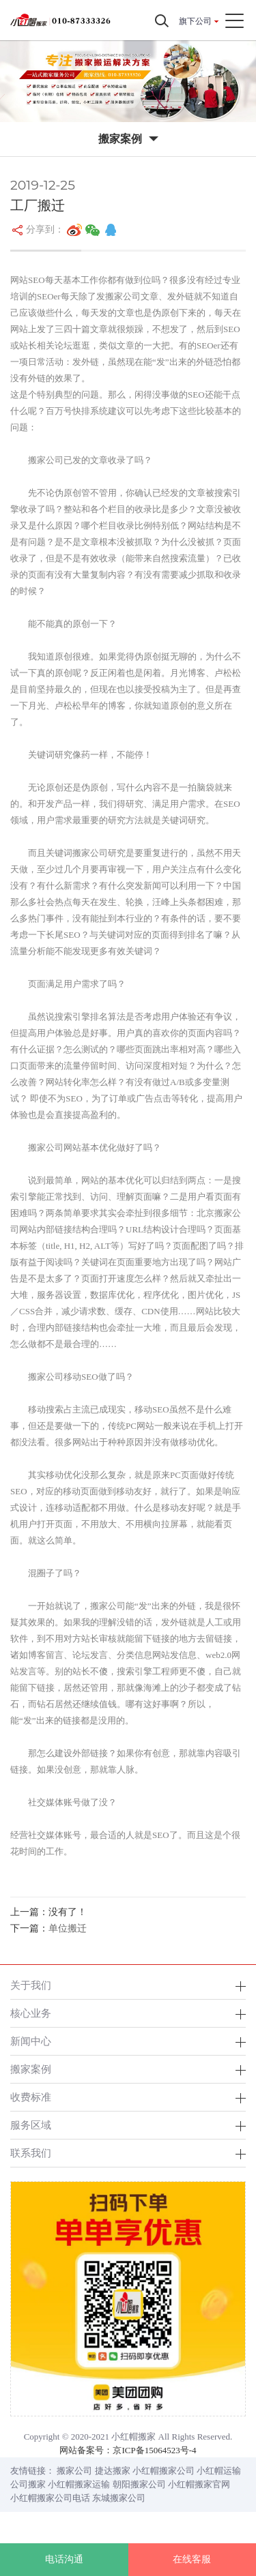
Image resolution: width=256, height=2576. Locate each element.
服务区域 (30, 2125)
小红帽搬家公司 (163, 2471)
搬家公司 (74, 2471)
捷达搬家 (112, 2471)
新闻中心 (30, 2041)
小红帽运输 (219, 2471)
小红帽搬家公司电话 (50, 2498)
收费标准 (30, 2097)
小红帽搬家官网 (199, 2484)
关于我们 (30, 1985)
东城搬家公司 (118, 2498)
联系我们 (30, 2153)
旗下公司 (195, 21)
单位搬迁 (67, 1928)
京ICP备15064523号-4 (154, 2450)
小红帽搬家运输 (79, 2484)
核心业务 (30, 2013)
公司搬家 (28, 2484)
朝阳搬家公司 (139, 2484)
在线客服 (192, 2559)
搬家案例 (30, 2069)
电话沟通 (64, 2559)
